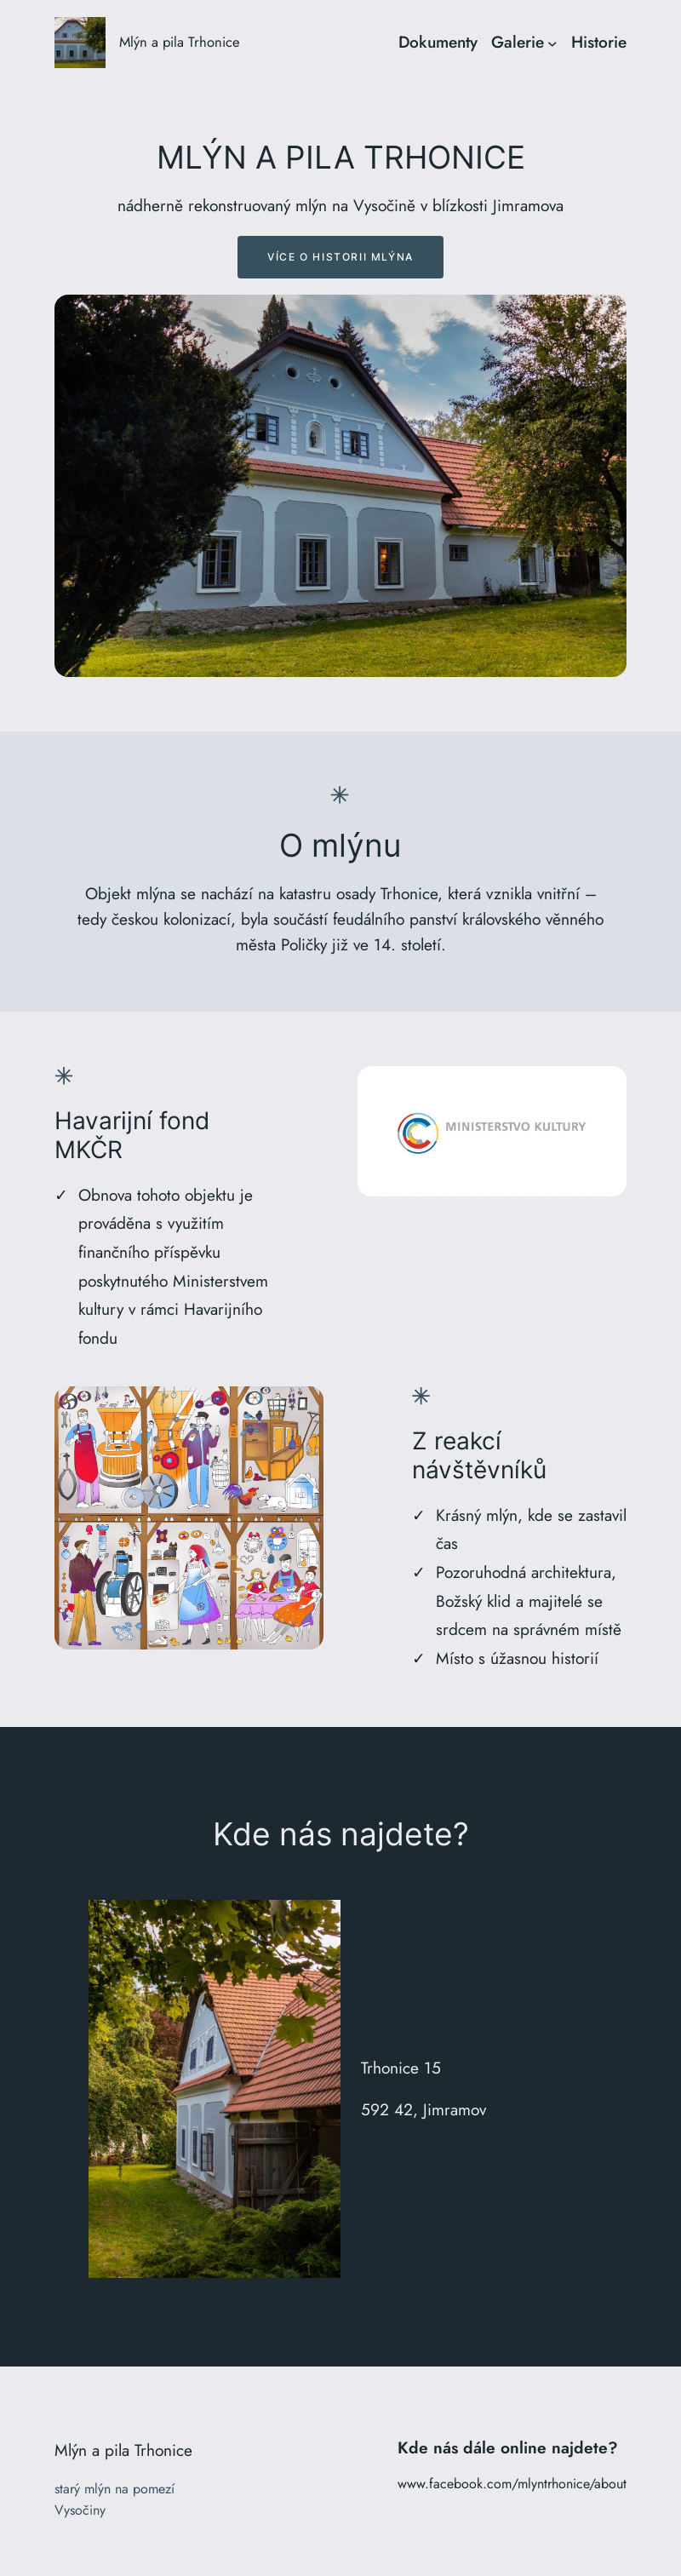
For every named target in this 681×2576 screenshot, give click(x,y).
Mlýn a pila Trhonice (179, 42)
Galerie (517, 42)
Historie (599, 42)
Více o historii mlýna (340, 256)
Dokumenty (438, 42)
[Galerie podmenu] (552, 42)
